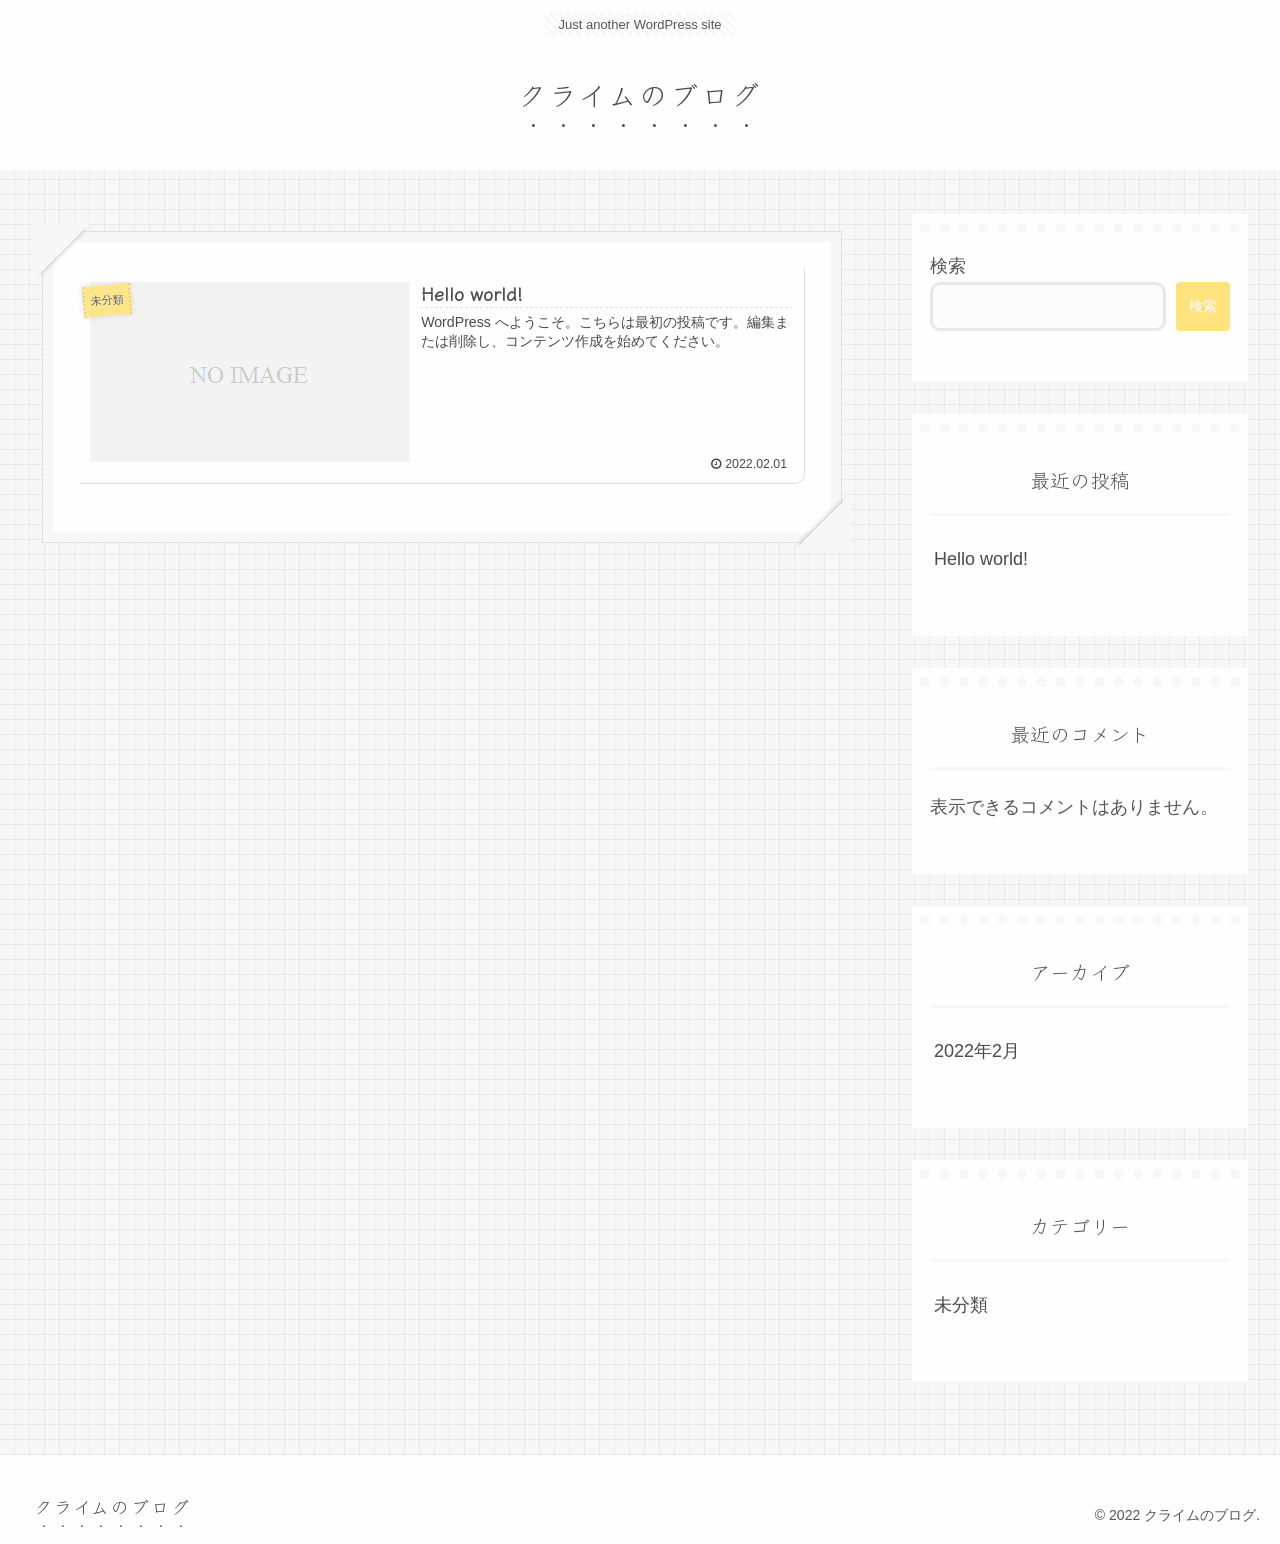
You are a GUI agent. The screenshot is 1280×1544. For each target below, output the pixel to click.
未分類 (961, 1305)
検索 (948, 266)
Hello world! (981, 559)
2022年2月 (977, 1051)
